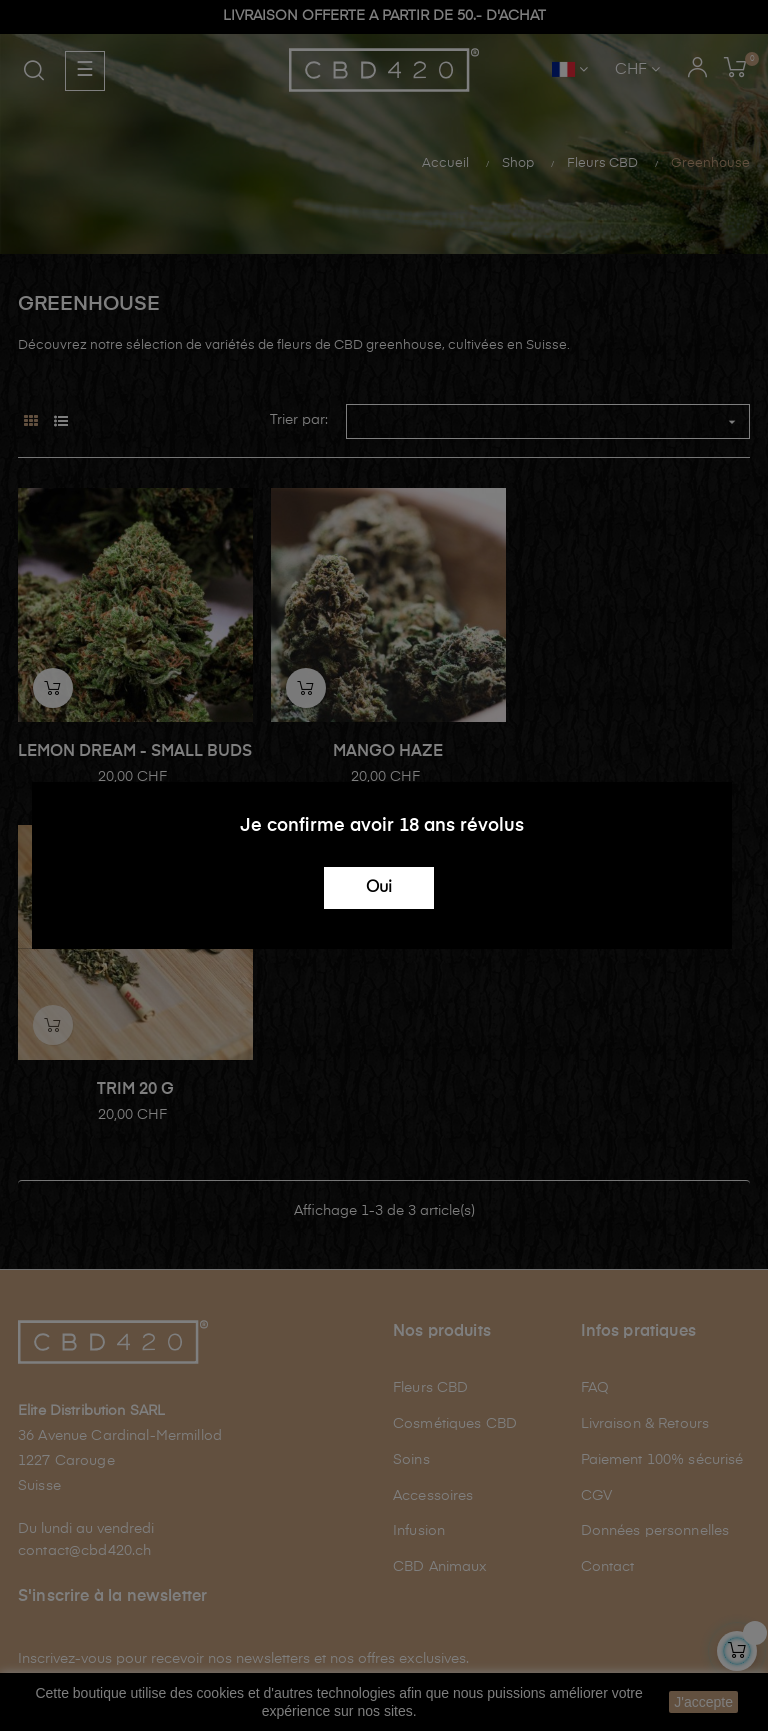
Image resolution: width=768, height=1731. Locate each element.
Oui (379, 888)
